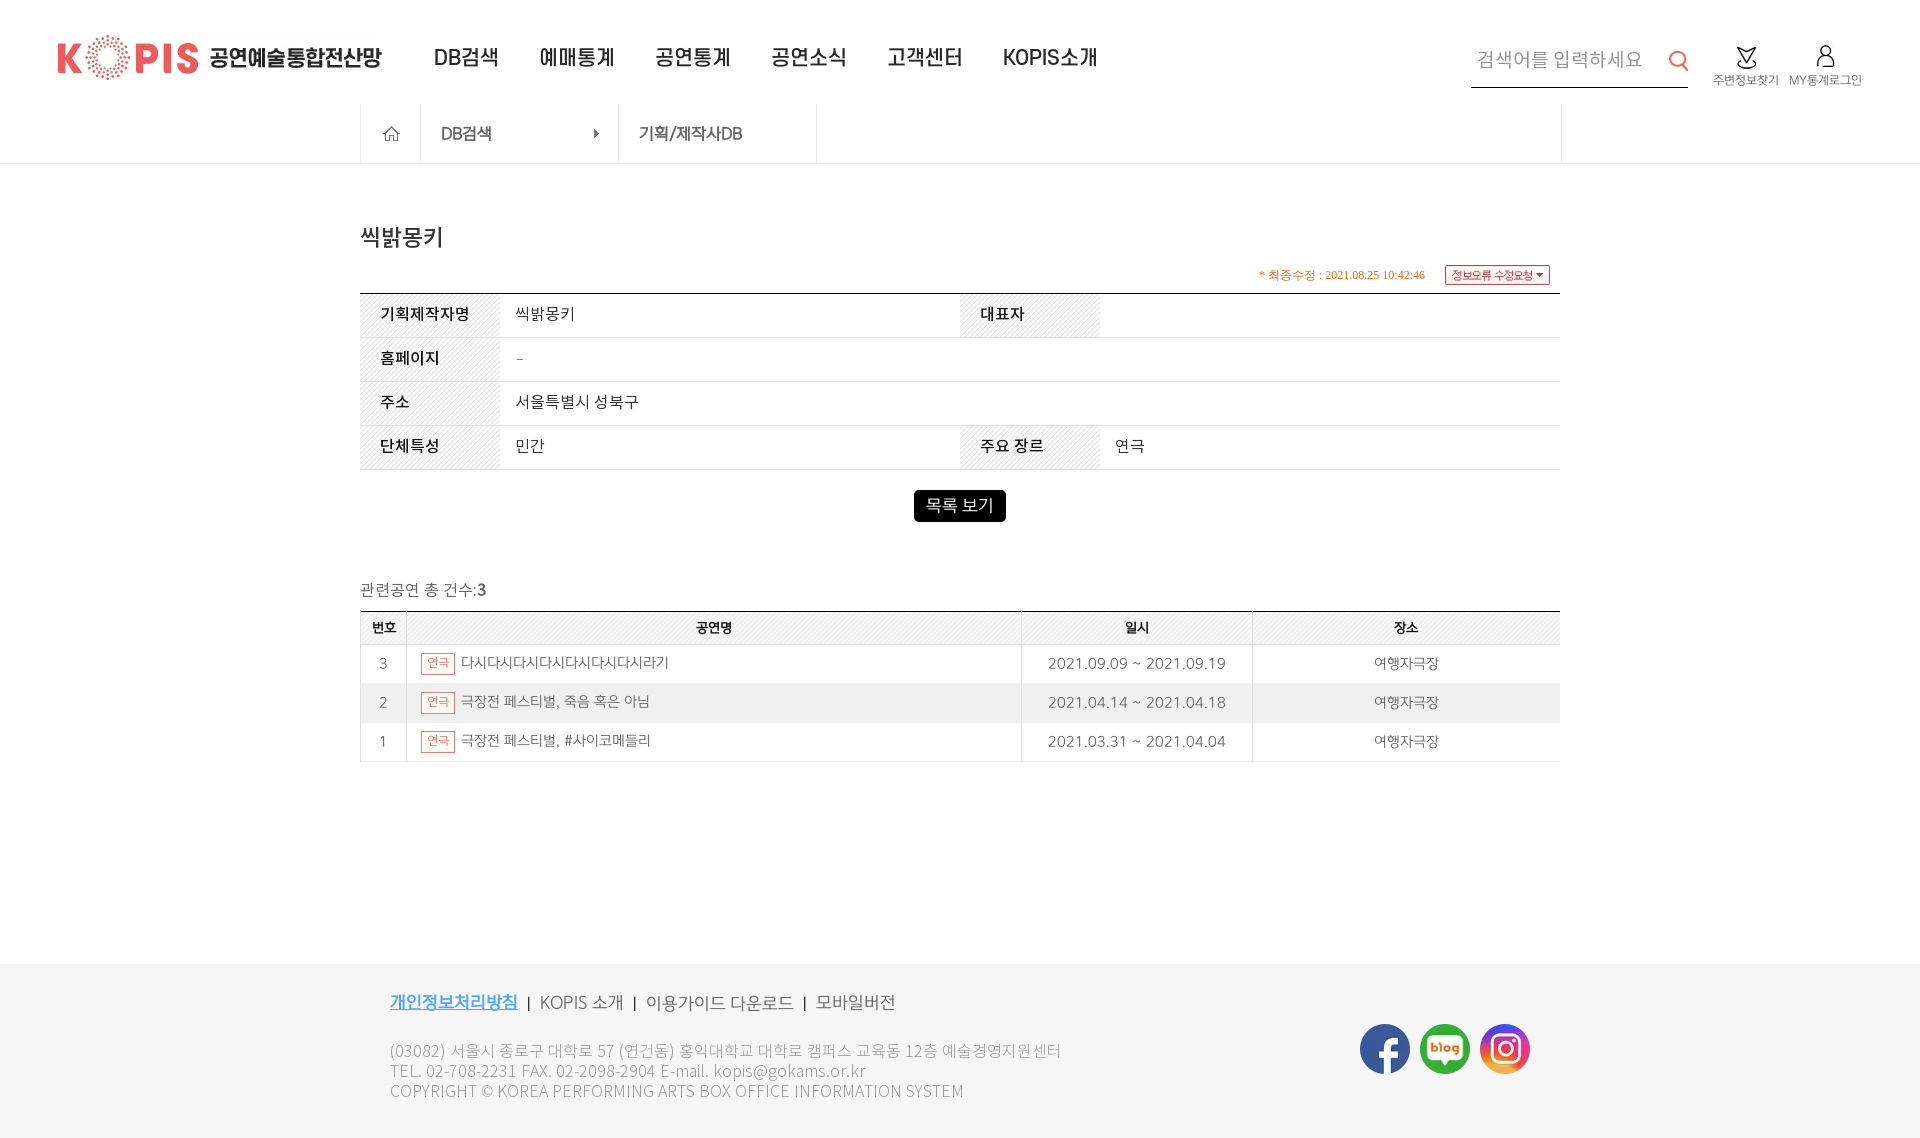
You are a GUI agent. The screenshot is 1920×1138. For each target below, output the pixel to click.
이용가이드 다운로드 (720, 1004)
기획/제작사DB (690, 134)
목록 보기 (960, 506)
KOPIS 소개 (582, 1003)
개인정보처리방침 (454, 1003)
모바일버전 (856, 1003)
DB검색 (466, 134)
